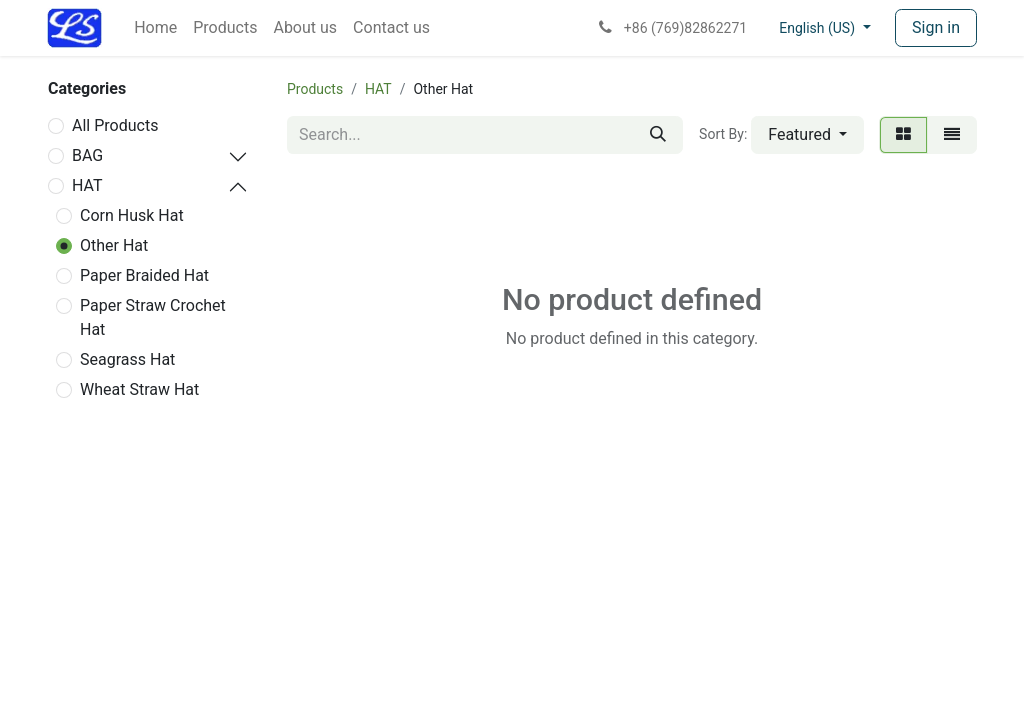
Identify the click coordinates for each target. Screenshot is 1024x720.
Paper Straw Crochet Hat (153, 317)
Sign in (936, 27)
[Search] (658, 135)
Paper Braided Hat (144, 275)
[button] (807, 135)
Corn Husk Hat (132, 215)
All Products (115, 125)
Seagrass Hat (127, 359)
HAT (87, 185)
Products (315, 89)
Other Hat (114, 245)
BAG (87, 155)
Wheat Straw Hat (139, 389)
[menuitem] (155, 28)
